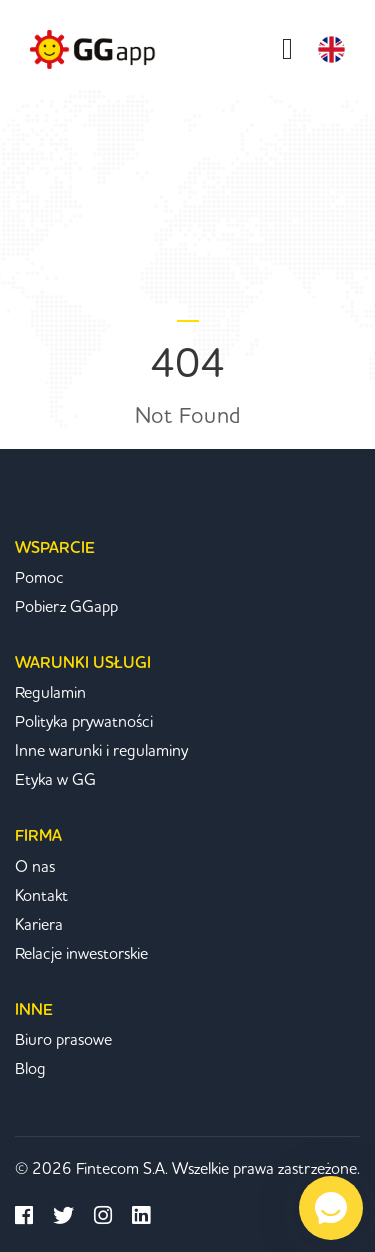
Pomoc (39, 578)
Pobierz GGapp (66, 607)
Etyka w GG (55, 780)
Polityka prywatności (84, 722)
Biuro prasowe (63, 1040)
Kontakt (41, 896)
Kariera (39, 925)
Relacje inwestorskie (81, 954)
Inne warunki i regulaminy (101, 751)
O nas (35, 867)
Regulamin (50, 693)
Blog (30, 1069)
